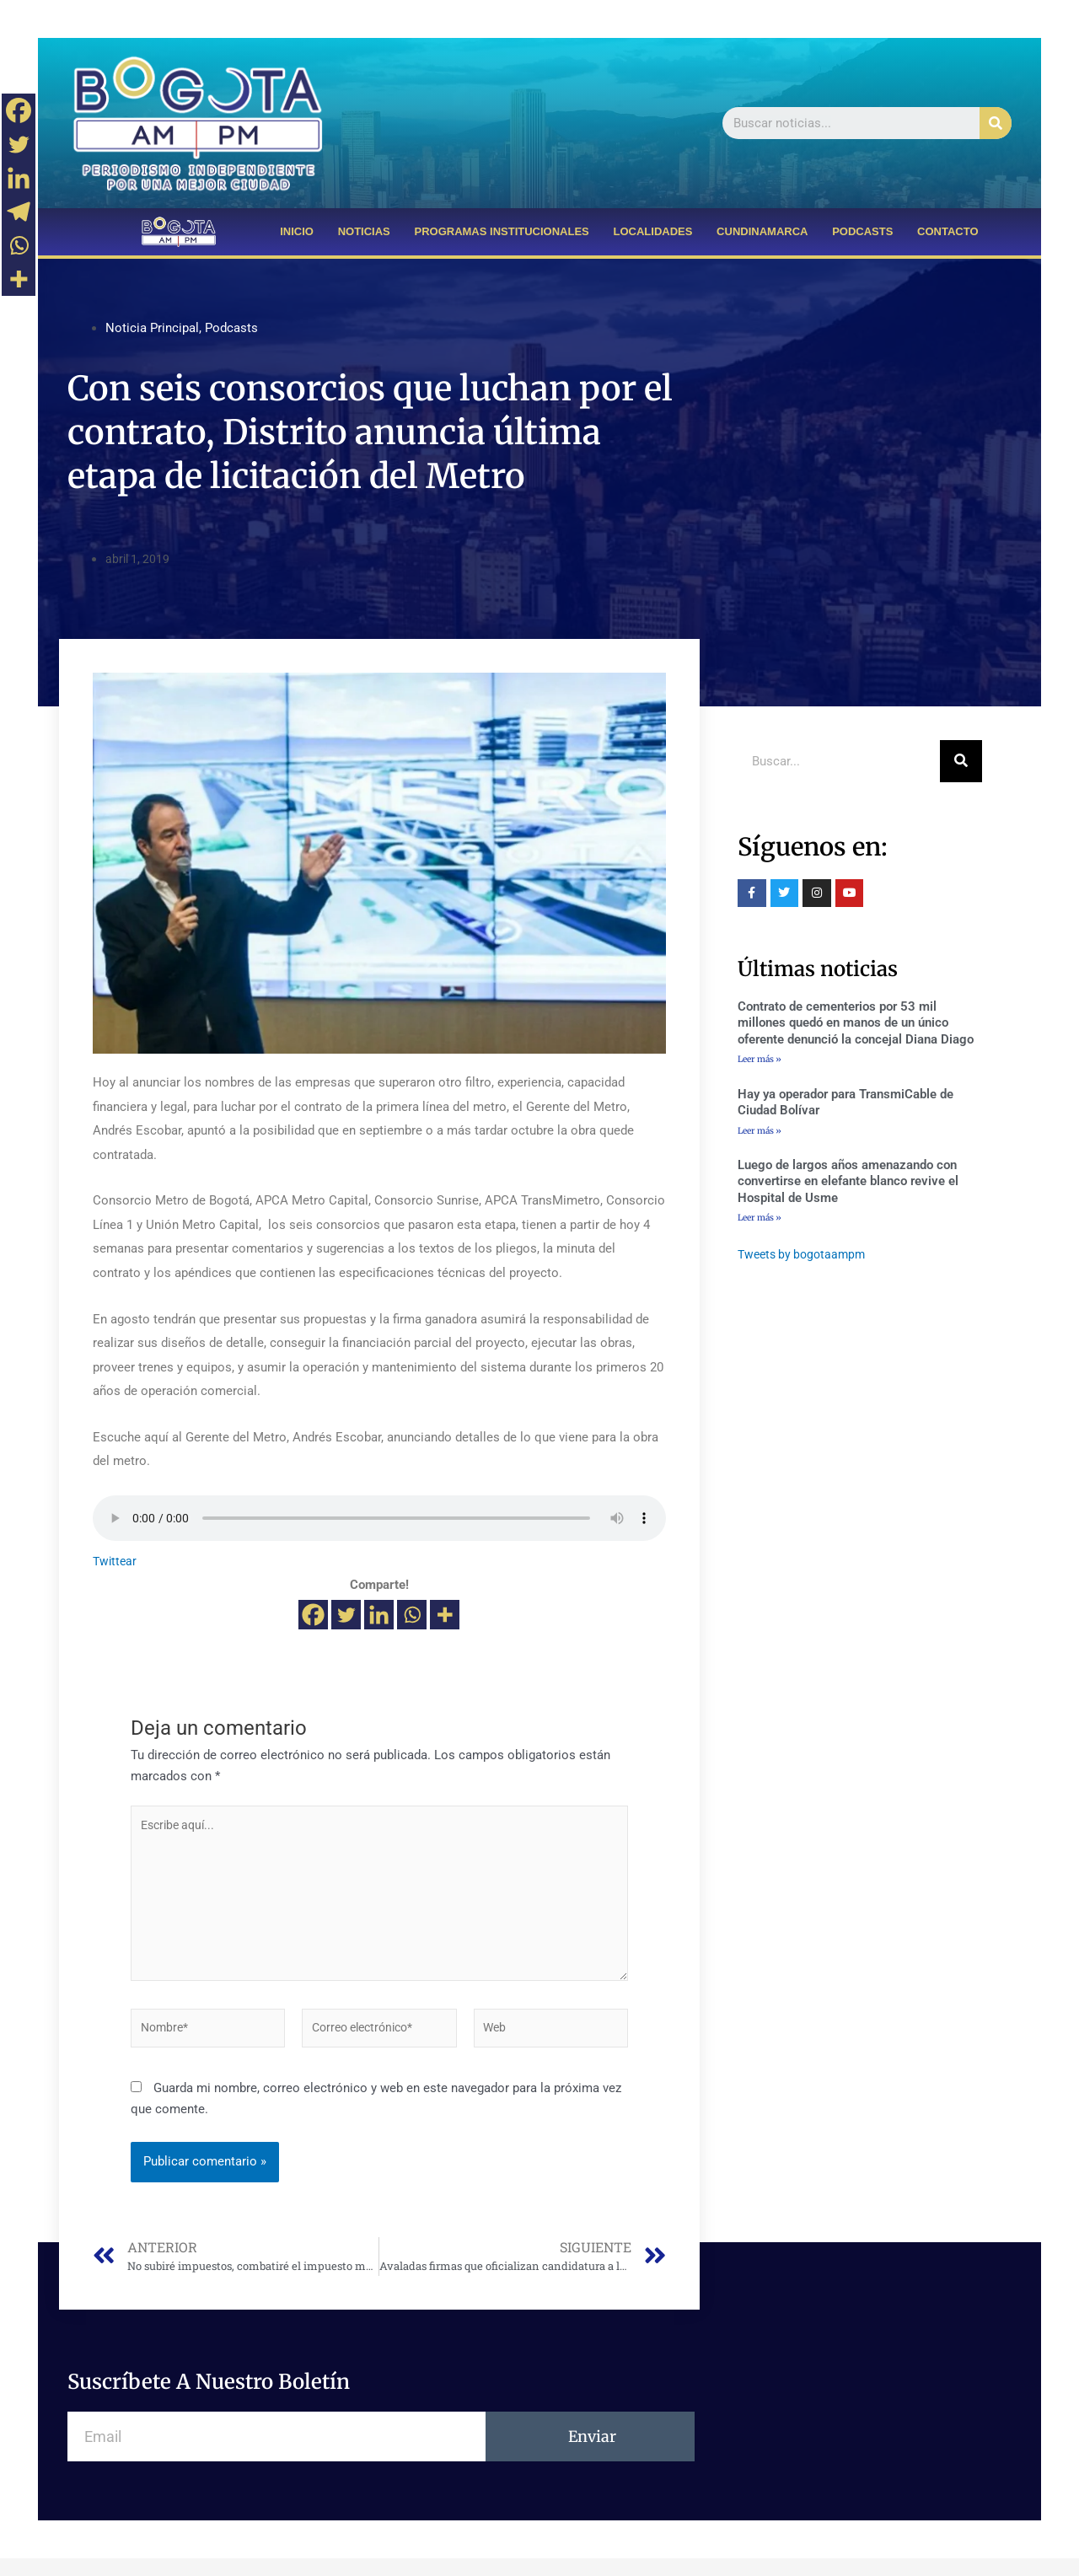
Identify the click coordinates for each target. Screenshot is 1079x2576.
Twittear (116, 1561)
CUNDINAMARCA (762, 231)
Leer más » (759, 1059)
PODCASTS (862, 231)
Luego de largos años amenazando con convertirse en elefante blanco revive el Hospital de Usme (848, 1184)
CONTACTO (947, 231)
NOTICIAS (364, 231)
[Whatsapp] (412, 1614)
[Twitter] (346, 1614)
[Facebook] (313, 1614)
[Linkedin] (379, 1614)
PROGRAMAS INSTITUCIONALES (501, 231)
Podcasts (231, 327)
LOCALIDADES (653, 231)
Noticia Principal (152, 327)
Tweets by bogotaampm (805, 1258)
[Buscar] (996, 123)
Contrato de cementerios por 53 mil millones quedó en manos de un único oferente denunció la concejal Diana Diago (856, 1023)
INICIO (297, 231)
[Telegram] (18, 211)
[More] (444, 1614)
